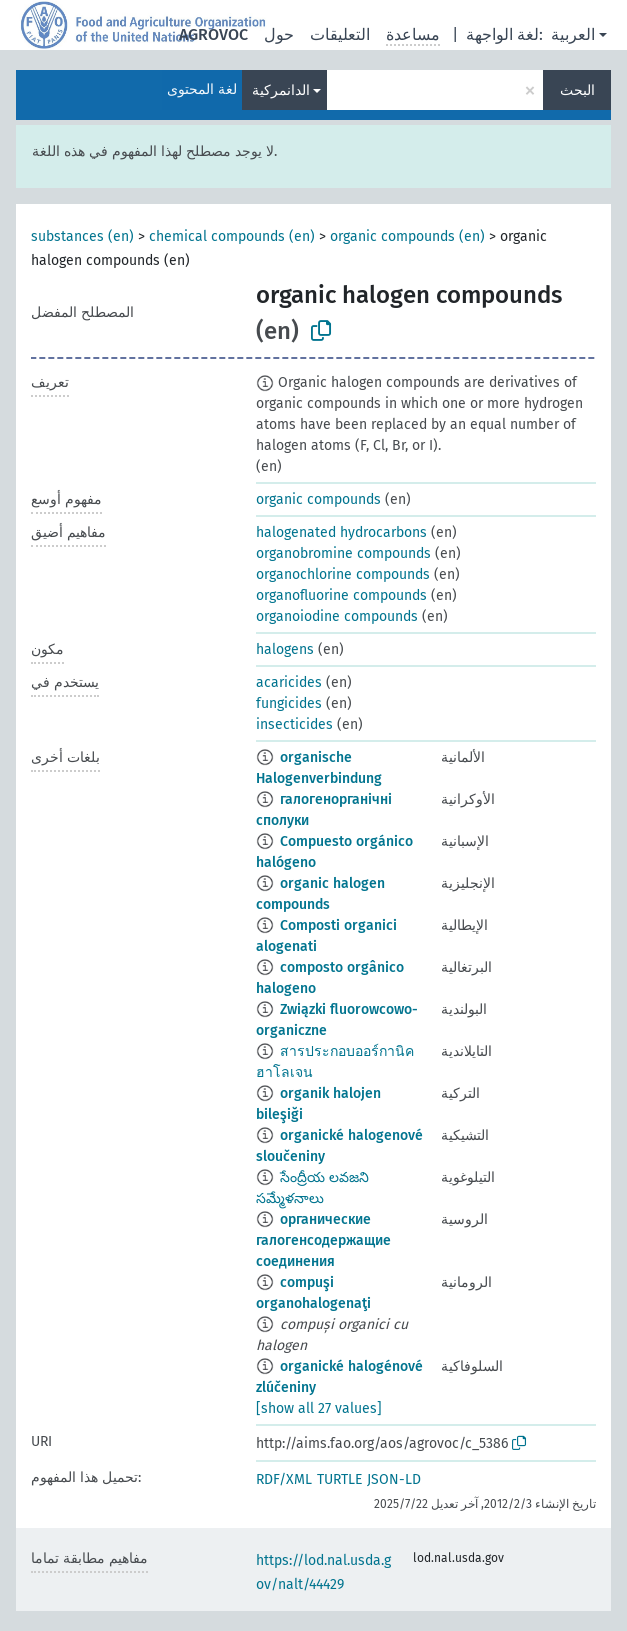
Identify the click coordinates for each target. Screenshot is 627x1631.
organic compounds (318, 499)
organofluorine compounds (341, 595)
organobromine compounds (343, 553)
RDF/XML (284, 1479)
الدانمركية (281, 90)
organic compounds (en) (407, 236)
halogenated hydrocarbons (341, 532)
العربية (573, 34)
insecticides (294, 724)
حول (279, 34)
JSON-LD (394, 1479)
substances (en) (82, 236)
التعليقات (340, 34)
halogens (285, 649)
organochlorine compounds (343, 574)
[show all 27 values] (319, 1408)
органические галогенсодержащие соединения (323, 1240)
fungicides (289, 703)
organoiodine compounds (337, 616)
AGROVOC (213, 34)
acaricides (289, 682)
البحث (577, 90)
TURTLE (339, 1479)
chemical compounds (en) (232, 236)
